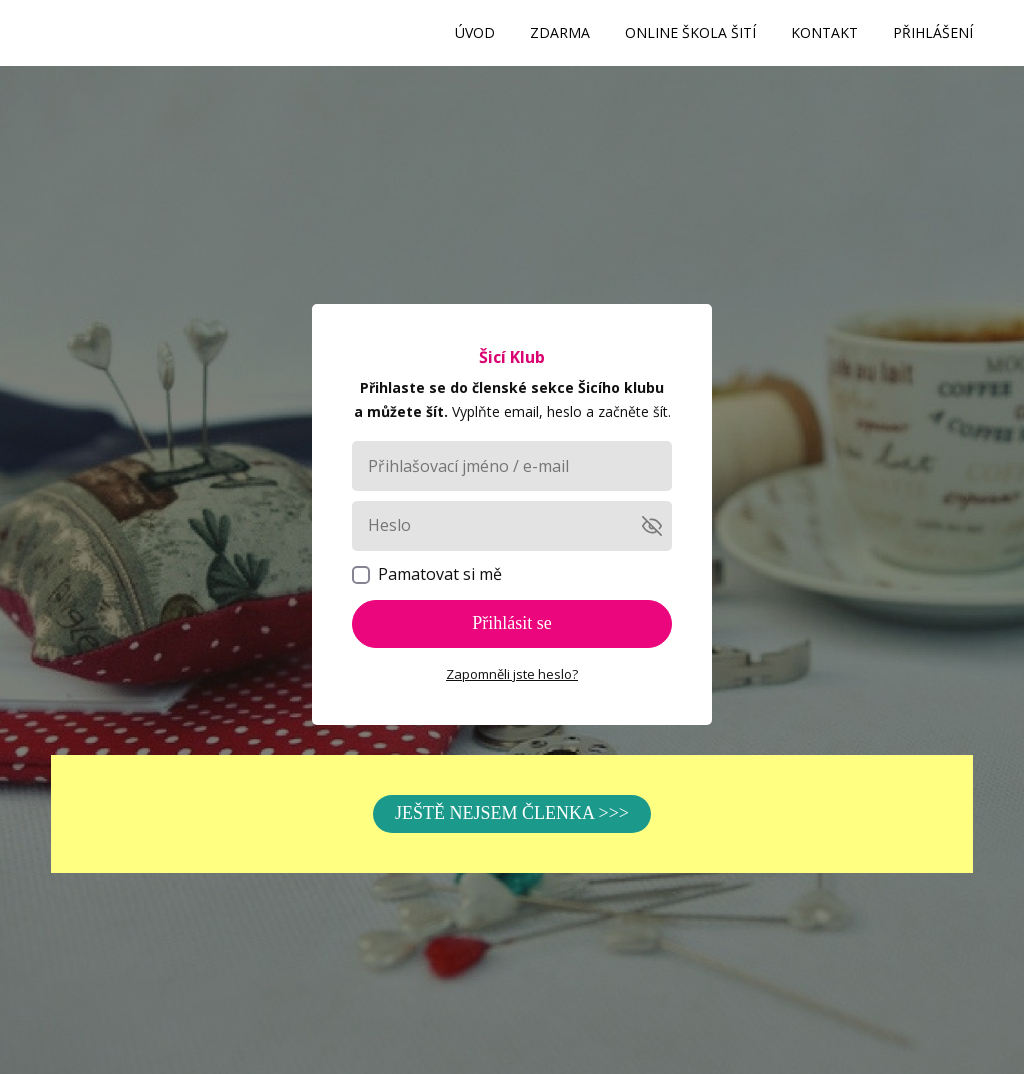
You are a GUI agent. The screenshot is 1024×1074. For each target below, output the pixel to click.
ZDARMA (560, 32)
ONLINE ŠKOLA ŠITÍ (690, 32)
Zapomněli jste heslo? (512, 674)
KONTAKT (824, 32)
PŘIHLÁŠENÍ (933, 32)
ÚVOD (475, 32)
